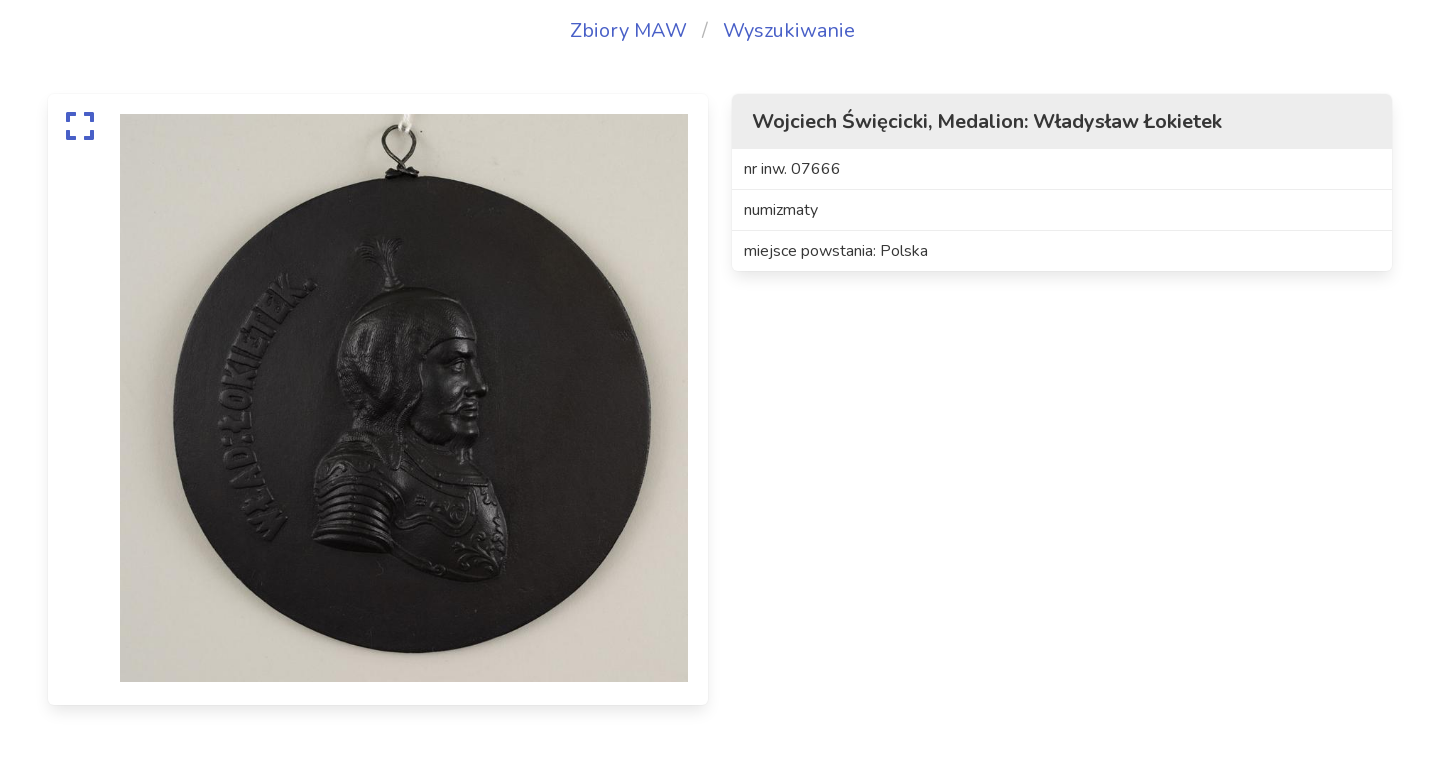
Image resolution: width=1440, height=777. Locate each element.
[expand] (80, 126)
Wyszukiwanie (789, 30)
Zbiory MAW (628, 30)
